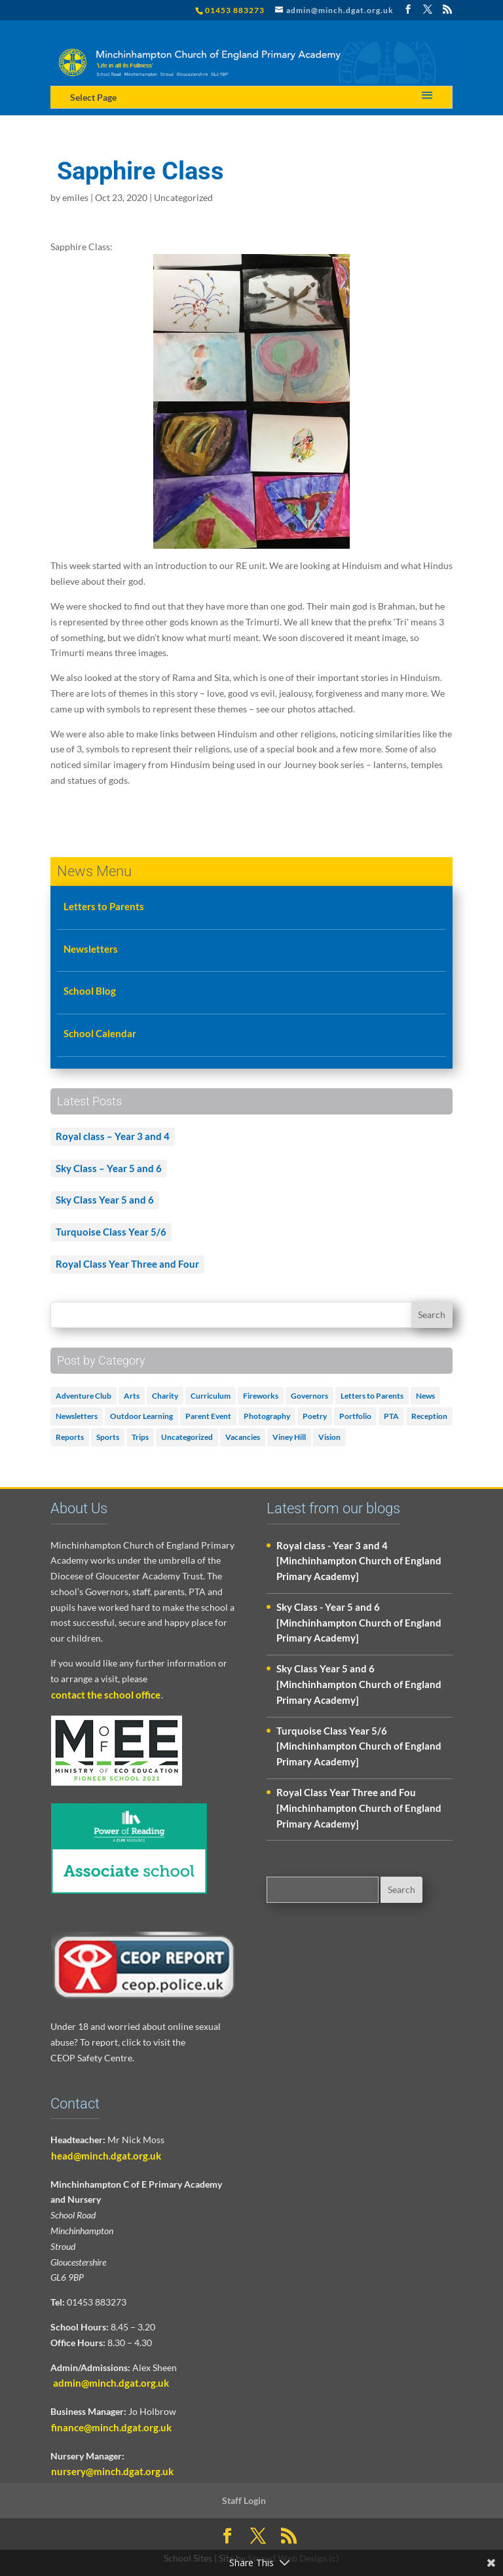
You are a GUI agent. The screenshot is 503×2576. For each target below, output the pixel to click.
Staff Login (244, 2500)
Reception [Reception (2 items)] (429, 1416)
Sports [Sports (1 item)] (107, 1437)
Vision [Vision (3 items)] (329, 1437)
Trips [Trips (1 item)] (140, 1437)
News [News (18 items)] (425, 1396)
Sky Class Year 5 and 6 (105, 1199)
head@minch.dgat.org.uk (106, 2156)
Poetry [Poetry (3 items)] (315, 1416)
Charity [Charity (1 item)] (165, 1396)
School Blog (90, 991)
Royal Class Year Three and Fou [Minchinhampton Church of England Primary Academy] (358, 1808)
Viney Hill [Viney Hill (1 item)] (289, 1437)
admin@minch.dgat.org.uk (110, 2383)
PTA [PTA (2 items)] (391, 1416)
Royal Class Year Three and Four (127, 1264)
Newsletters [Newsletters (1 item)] (77, 1416)
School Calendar (100, 1033)
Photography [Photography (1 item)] (267, 1416)
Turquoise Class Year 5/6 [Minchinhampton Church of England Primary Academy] (358, 1746)
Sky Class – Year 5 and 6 (109, 1168)
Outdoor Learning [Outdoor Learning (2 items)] (141, 1416)
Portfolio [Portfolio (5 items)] (355, 1416)
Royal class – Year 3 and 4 (113, 1136)
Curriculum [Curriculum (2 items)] (211, 1396)
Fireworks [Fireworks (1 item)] (260, 1396)
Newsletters (91, 949)
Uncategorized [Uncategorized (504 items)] (187, 1437)
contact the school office (105, 1695)
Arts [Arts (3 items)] (132, 1396)
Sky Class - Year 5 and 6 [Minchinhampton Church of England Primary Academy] (358, 1622)
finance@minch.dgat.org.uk (111, 2427)
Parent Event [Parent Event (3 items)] (208, 1416)
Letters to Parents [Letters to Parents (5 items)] (372, 1396)
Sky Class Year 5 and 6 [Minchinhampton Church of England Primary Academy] (358, 1684)
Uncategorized (183, 197)
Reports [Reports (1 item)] (70, 1437)
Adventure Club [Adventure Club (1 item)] (83, 1396)
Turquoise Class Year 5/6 (111, 1232)
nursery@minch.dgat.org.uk (112, 2471)
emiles (75, 197)
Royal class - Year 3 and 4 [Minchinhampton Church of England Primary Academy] (358, 1561)
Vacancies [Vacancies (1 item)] (242, 1437)
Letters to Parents (104, 906)
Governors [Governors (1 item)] (309, 1396)
